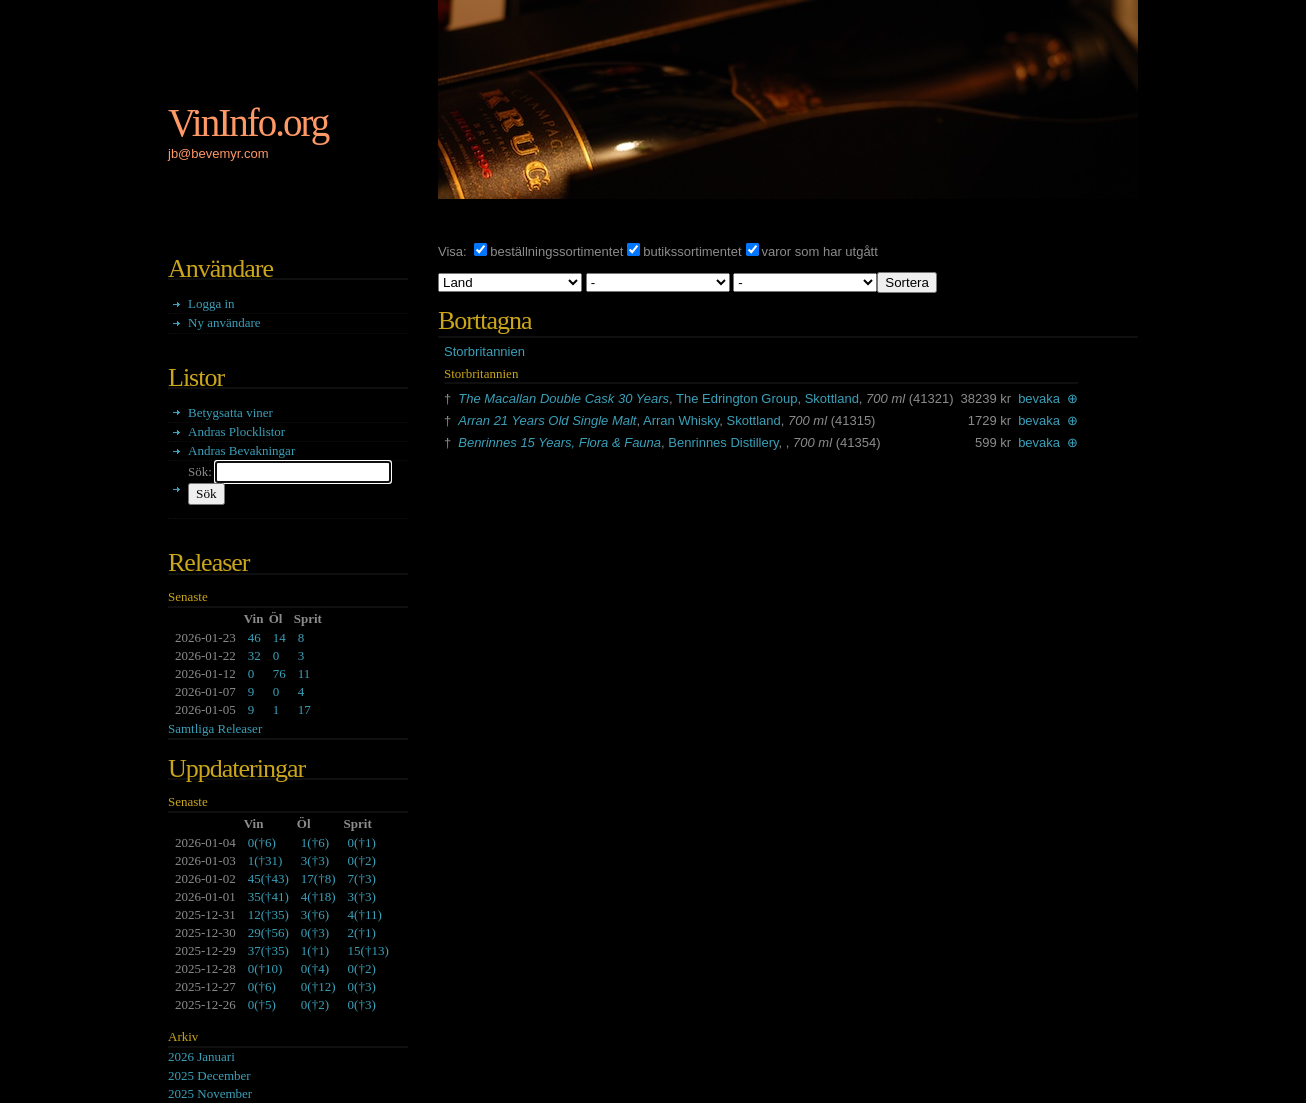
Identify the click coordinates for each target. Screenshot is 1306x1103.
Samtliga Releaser (215, 728)
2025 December (209, 1075)
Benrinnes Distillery (723, 442)
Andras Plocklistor (236, 431)
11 (304, 673)
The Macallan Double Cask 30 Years (563, 398)
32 (254, 655)
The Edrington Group (736, 398)
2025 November (210, 1093)
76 (279, 673)
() (262, 842)
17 (304, 709)
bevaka (1039, 398)
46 (254, 637)
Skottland (832, 398)
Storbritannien (484, 351)
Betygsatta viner (230, 412)
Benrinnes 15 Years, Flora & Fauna (559, 442)
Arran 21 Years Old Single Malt (547, 420)
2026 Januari (201, 1056)
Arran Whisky (681, 420)
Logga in (211, 303)
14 (279, 637)
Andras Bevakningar (241, 450)
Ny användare (224, 322)
